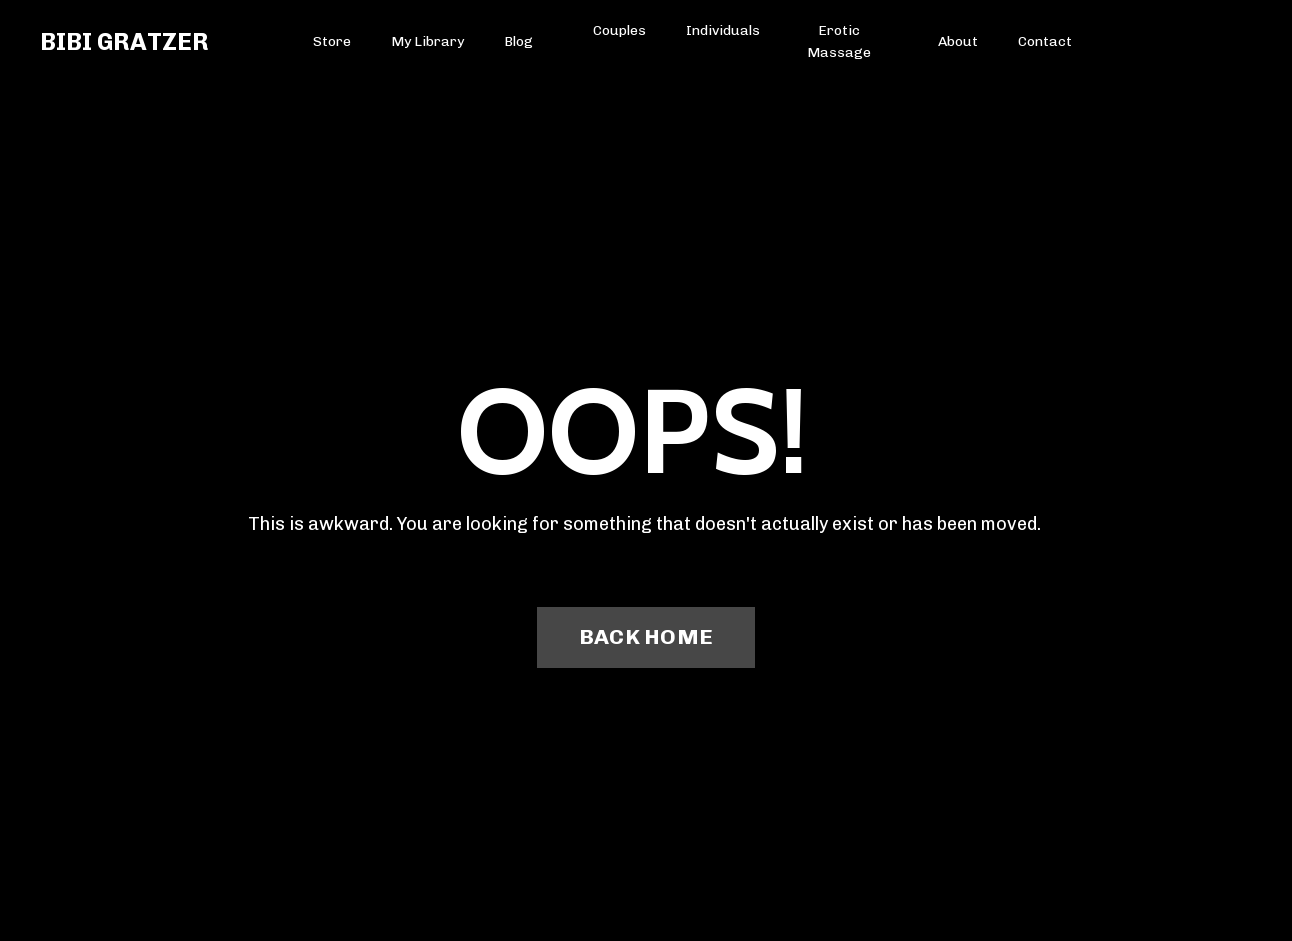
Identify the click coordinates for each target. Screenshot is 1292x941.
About (958, 41)
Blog (518, 41)
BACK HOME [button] (646, 636)
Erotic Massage (839, 41)
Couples (619, 30)
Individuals (723, 30)
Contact (1045, 41)
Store (332, 41)
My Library (427, 41)
